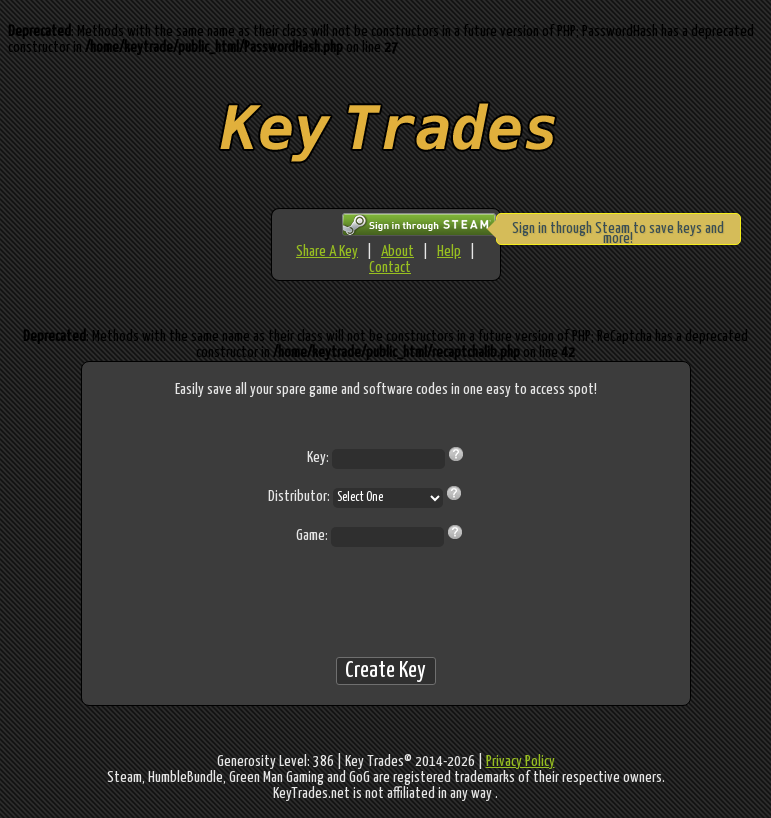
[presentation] (386, 602)
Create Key (385, 670)
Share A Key (327, 251)
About (397, 251)
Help (449, 251)
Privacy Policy (520, 761)
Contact (390, 267)
